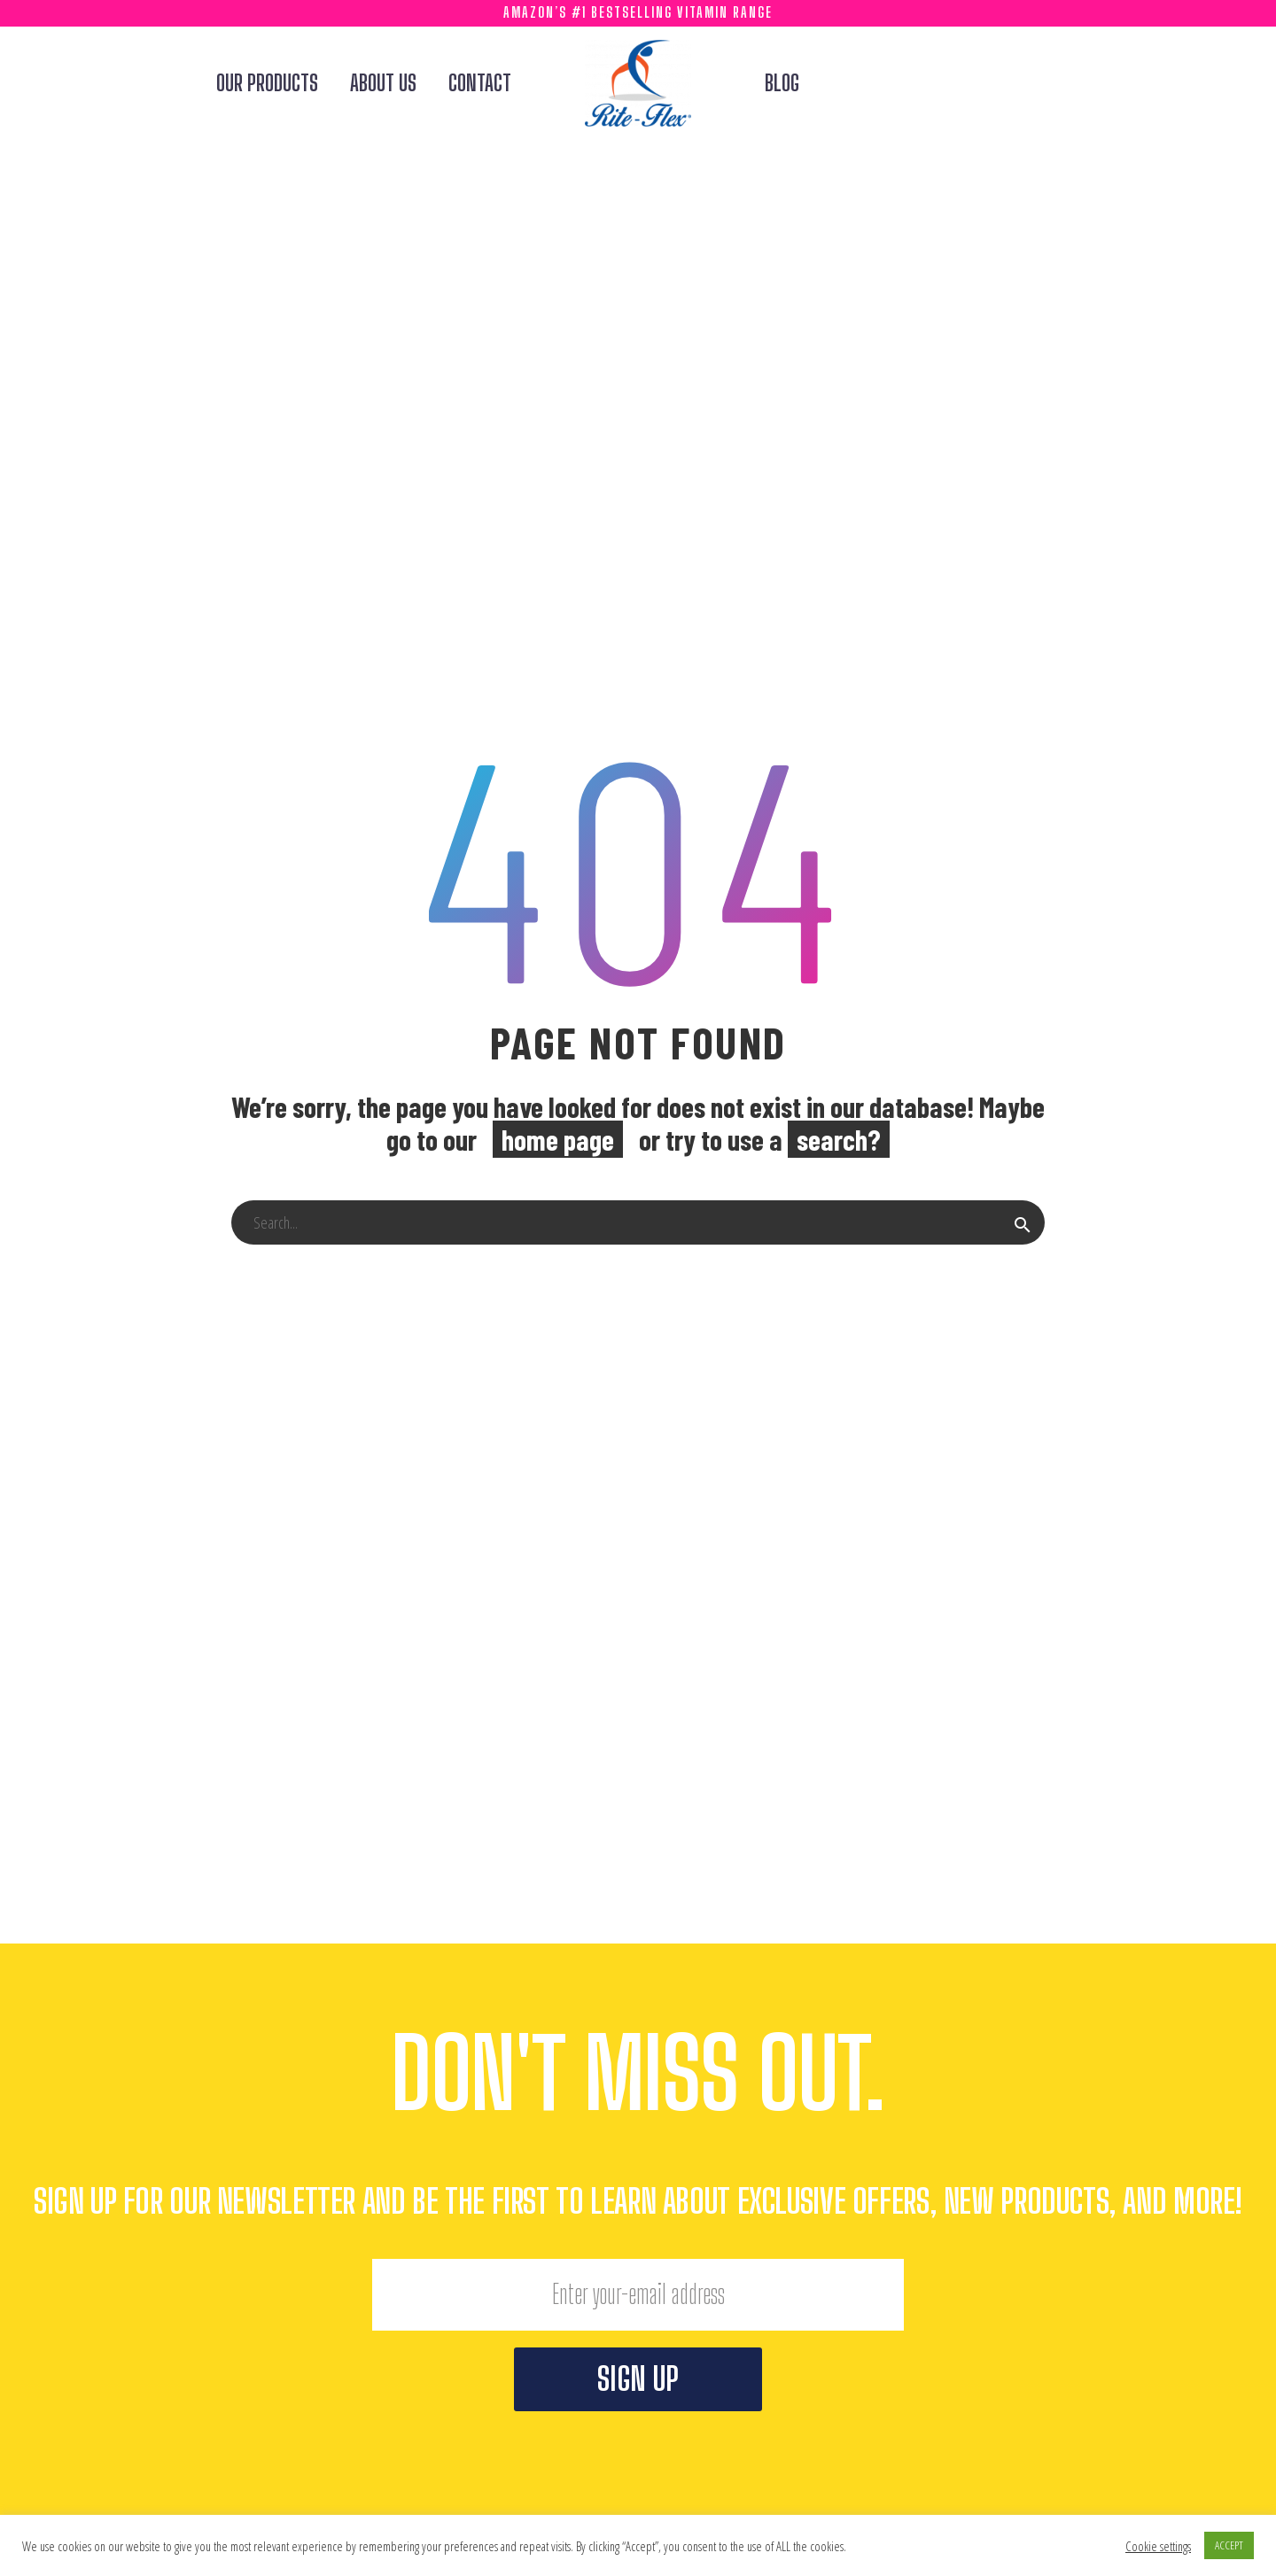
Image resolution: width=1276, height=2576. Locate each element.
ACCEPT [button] (1229, 2545)
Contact (479, 83)
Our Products (267, 83)
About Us (383, 83)
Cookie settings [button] (1158, 2546)
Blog (782, 83)
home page (558, 1139)
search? (839, 1139)
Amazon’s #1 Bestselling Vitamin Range (638, 12)
